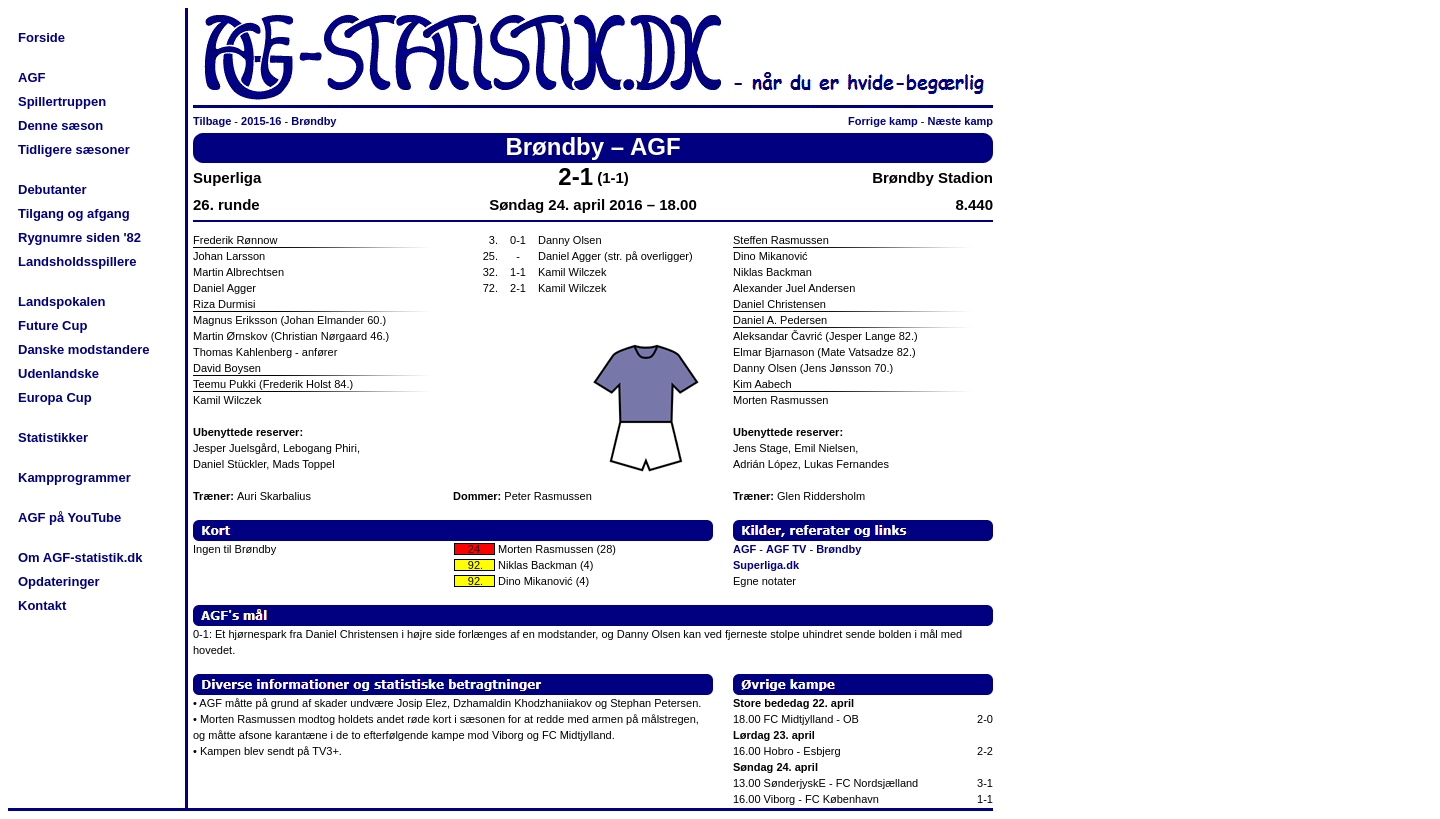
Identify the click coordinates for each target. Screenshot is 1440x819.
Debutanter (52, 189)
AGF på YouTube (69, 517)
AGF (31, 77)
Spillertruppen (62, 101)
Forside (41, 37)
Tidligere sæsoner (74, 149)
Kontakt (42, 605)
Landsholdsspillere (77, 261)
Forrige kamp (883, 121)
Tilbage (212, 121)
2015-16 (261, 121)
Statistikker (53, 437)
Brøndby (313, 121)
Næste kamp (960, 121)
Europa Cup (55, 397)
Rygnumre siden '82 (79, 237)
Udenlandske (58, 373)
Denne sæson (60, 125)
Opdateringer (59, 581)
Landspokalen (61, 301)
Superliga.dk (766, 565)
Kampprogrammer (74, 477)
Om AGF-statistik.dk (80, 557)
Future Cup (52, 325)
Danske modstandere (84, 349)
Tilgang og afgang (74, 213)
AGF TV (786, 549)
